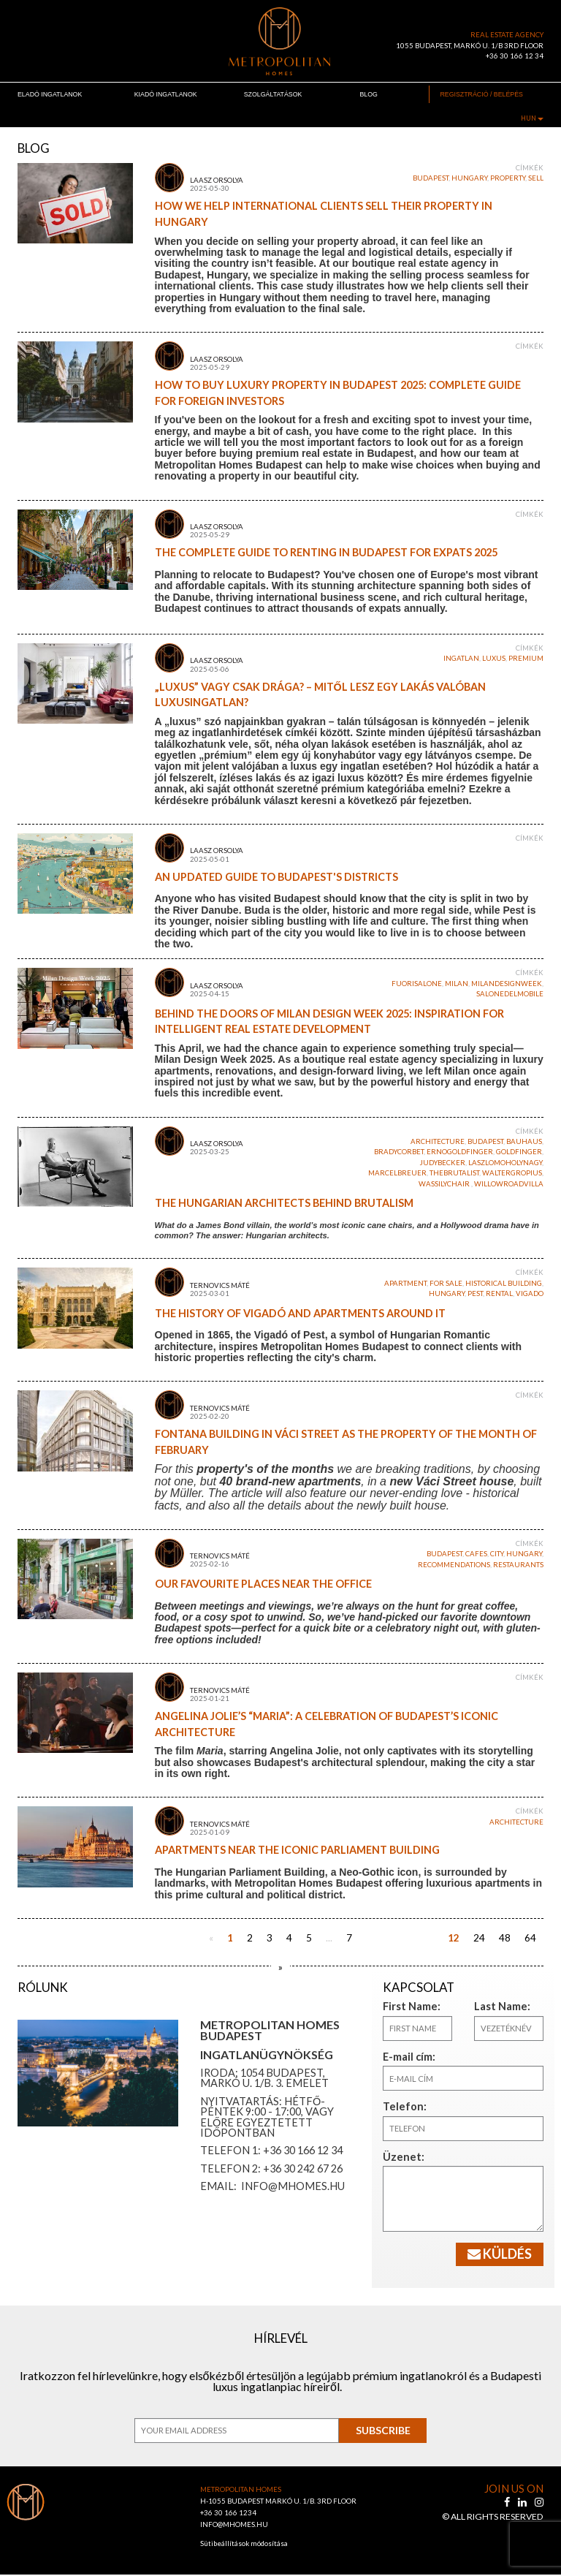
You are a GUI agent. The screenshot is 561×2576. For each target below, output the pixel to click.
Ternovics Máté (220, 1285)
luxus (493, 658)
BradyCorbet (399, 1152)
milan (456, 984)
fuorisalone (417, 984)
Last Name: (494, 2006)
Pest (475, 1293)
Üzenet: (397, 2157)
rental (499, 1293)
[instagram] (539, 2503)
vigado (529, 1293)
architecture (438, 1141)
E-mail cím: (402, 2056)
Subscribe (383, 2431)
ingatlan (461, 658)
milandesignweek (506, 984)
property (507, 178)
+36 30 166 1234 (229, 2514)
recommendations (454, 1565)
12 (453, 1938)
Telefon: (398, 2106)
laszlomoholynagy (505, 1163)
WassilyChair (445, 1184)
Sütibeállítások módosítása (244, 2545)
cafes (476, 1554)
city (496, 1554)
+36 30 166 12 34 (514, 56)
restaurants (518, 1565)
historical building (503, 1283)
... (329, 1938)
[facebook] (508, 2503)
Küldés (500, 2254)
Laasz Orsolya (216, 180)
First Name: (404, 2006)
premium (525, 658)
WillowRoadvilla (508, 1184)
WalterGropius (512, 1173)
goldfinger (519, 1152)
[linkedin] (523, 2503)
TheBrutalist (454, 1173)
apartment (405, 1283)
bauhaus (524, 1141)
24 (479, 1938)
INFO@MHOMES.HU (234, 2526)
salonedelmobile (509, 994)
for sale (446, 1283)
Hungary (469, 178)
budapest (431, 178)
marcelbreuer (397, 1173)
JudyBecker (442, 1163)
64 (530, 1938)
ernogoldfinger (460, 1152)
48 (505, 1938)
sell (535, 178)
